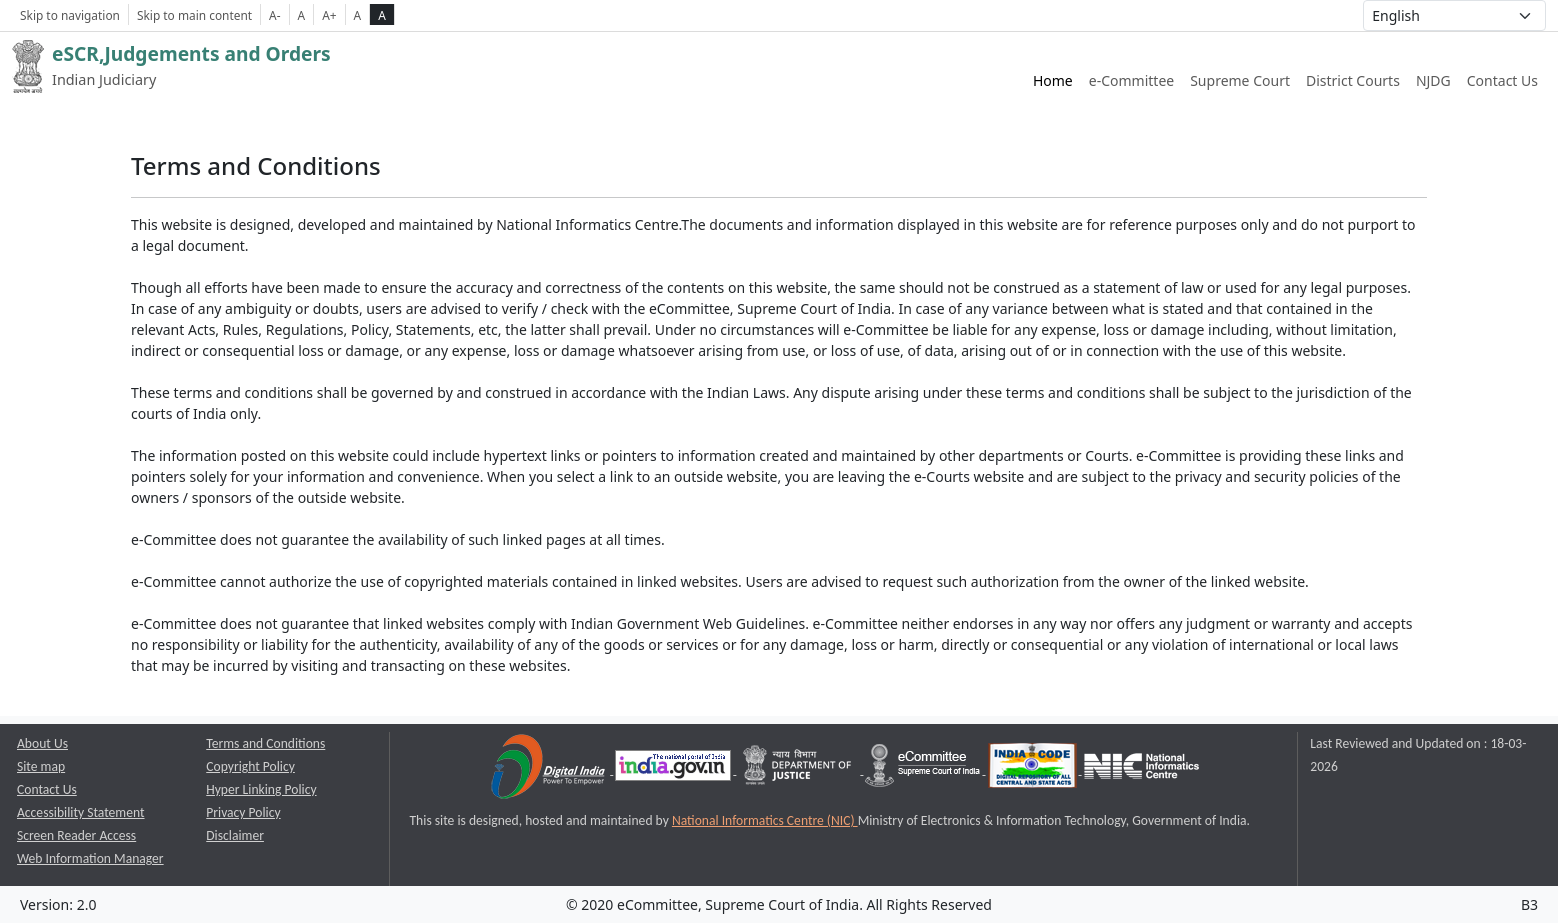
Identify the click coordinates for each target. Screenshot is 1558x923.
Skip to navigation (70, 15)
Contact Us (1502, 80)
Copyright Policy (250, 766)
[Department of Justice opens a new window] (799, 769)
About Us (42, 743)
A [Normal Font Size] (302, 15)
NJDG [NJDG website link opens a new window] (1433, 80)
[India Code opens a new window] (1034, 769)
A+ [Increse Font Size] (329, 15)
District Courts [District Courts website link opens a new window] (1353, 80)
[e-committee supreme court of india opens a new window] (924, 769)
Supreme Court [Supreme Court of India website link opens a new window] (1240, 80)
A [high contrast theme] (382, 15)
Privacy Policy (243, 812)
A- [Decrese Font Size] (274, 15)
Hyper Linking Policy (261, 789)
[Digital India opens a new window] (549, 769)
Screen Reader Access (76, 835)
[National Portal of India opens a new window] (674, 769)
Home (1053, 80)
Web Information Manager (90, 858)
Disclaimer (235, 835)
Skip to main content (194, 15)
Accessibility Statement (81, 812)
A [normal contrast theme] (358, 15)
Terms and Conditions (265, 743)
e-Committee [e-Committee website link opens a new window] (1131, 80)
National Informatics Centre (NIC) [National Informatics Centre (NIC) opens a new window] (765, 820)
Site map (41, 766)
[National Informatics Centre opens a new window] (1141, 769)
